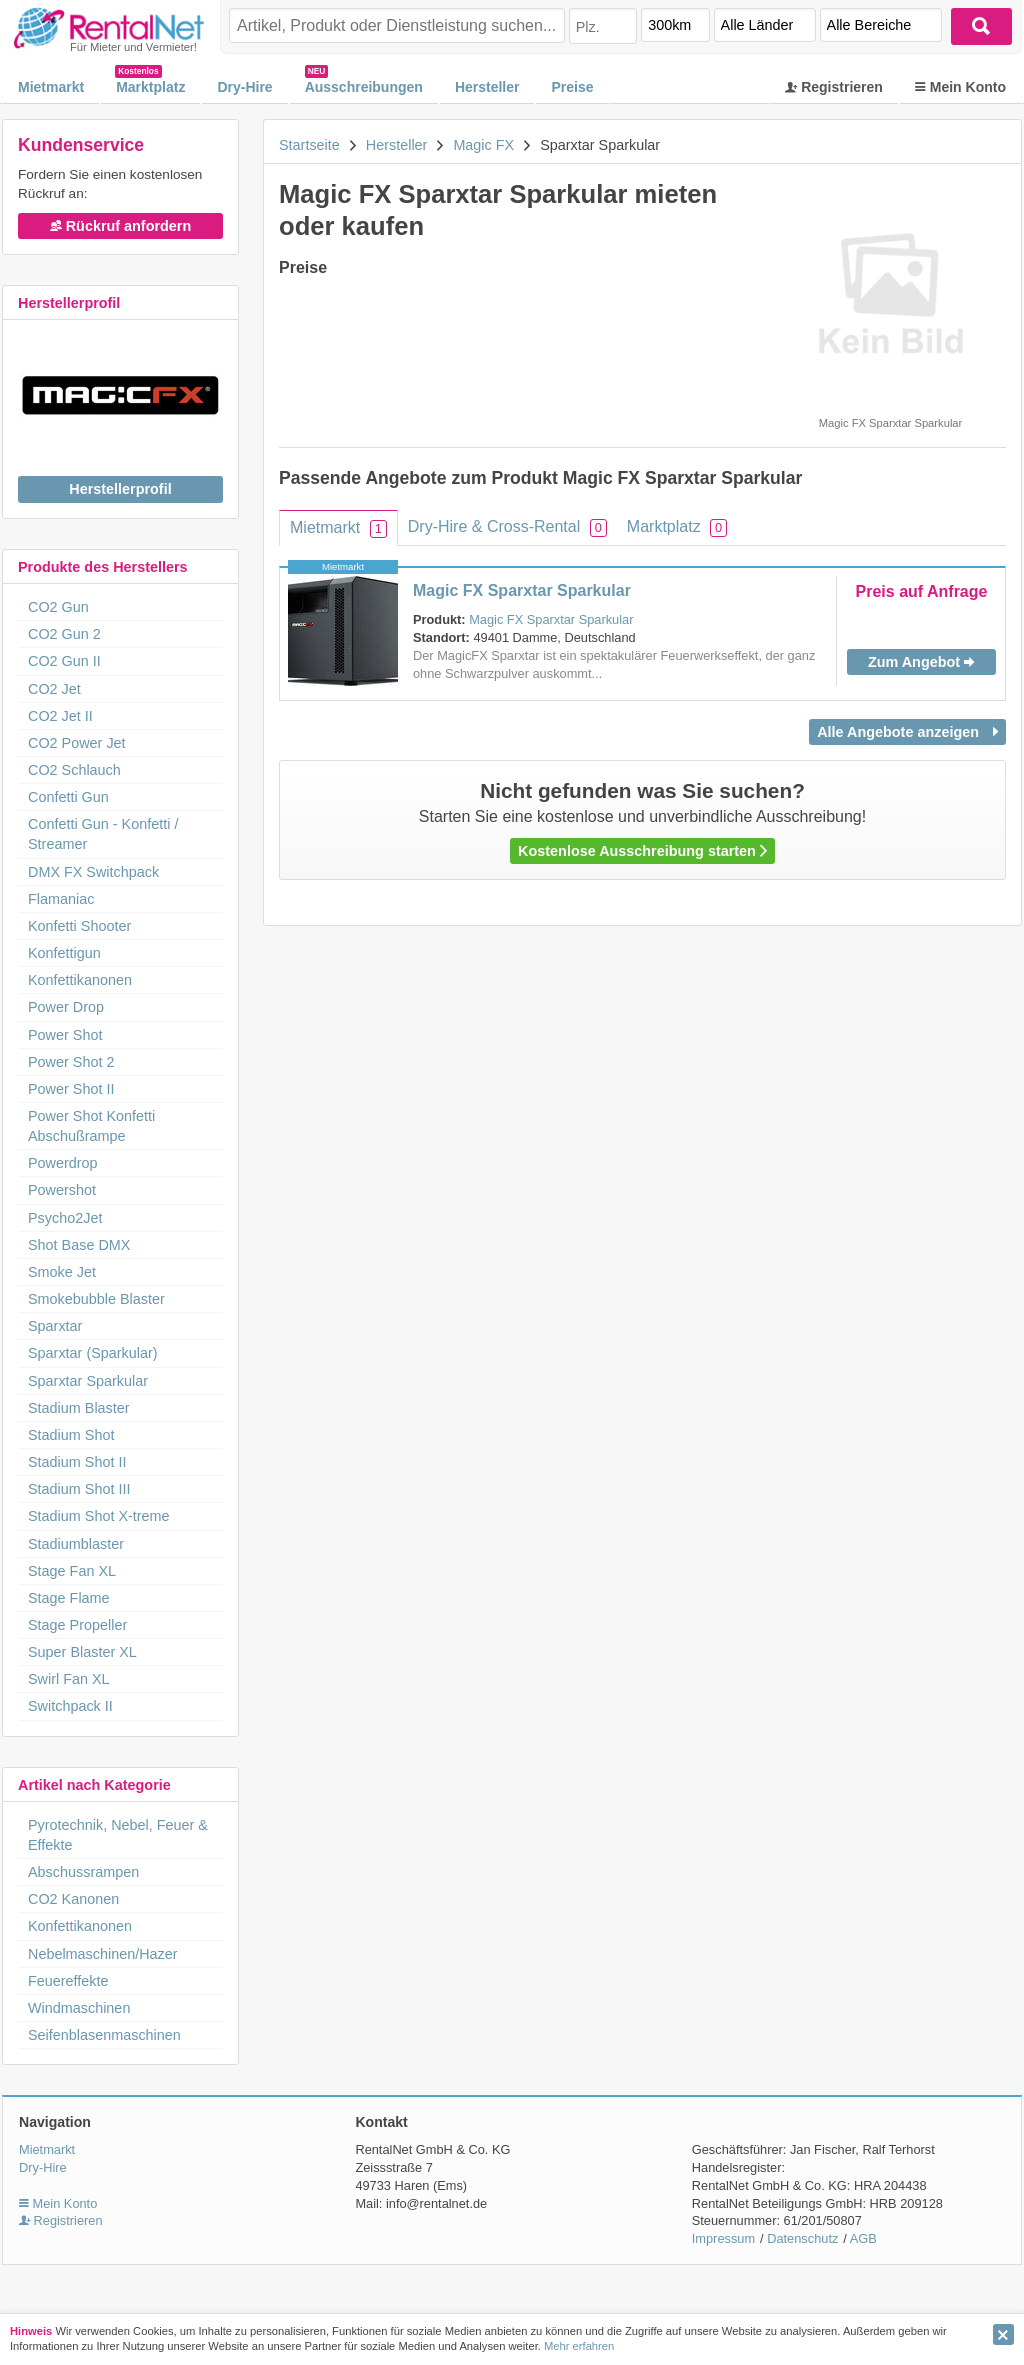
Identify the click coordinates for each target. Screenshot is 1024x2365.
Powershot (62, 1190)
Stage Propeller (77, 1625)
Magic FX (483, 145)
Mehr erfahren (579, 2346)
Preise (572, 87)
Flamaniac (61, 899)
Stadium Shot (71, 1435)
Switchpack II (70, 1706)
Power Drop (66, 1007)
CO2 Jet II (60, 716)
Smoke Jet (62, 1272)
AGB (863, 2238)
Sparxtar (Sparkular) (93, 1353)
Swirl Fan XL (69, 1679)
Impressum (723, 2238)
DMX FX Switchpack (93, 872)
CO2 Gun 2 (64, 634)
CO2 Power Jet (77, 743)
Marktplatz (150, 87)
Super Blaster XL (82, 1652)
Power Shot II (71, 1089)
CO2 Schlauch (74, 770)
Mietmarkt (51, 87)
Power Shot (65, 1035)
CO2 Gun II (64, 661)
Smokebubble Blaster (96, 1299)
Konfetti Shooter (79, 926)
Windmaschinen (79, 2008)
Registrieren (834, 87)
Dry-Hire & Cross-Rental (507, 527)
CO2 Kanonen (73, 1899)
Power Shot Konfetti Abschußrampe (91, 1126)
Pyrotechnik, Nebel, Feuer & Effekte (118, 1835)
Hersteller (487, 87)
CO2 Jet (54, 689)
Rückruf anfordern (121, 226)
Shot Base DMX (79, 1245)
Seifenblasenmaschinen (104, 2035)
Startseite (309, 145)
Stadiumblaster (76, 1544)
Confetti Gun (68, 797)
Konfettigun (64, 953)
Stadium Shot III (79, 1489)
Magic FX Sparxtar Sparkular (522, 590)
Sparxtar (55, 1326)
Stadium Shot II (77, 1462)
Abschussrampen (83, 1872)
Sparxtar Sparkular (88, 1381)
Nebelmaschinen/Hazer (103, 1954)
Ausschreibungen (364, 87)
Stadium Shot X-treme (99, 1516)
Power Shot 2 (71, 1062)
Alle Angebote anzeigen (907, 732)
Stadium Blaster (79, 1408)
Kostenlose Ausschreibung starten (642, 851)
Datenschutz (802, 2238)
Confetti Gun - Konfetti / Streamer (103, 834)
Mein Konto (960, 87)
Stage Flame (69, 1598)
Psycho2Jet (65, 1218)
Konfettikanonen (80, 980)
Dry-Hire (244, 87)
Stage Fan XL (72, 1571)
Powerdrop (63, 1163)
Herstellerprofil (120, 489)
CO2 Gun (58, 607)
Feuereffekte (68, 1981)
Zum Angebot (921, 662)
